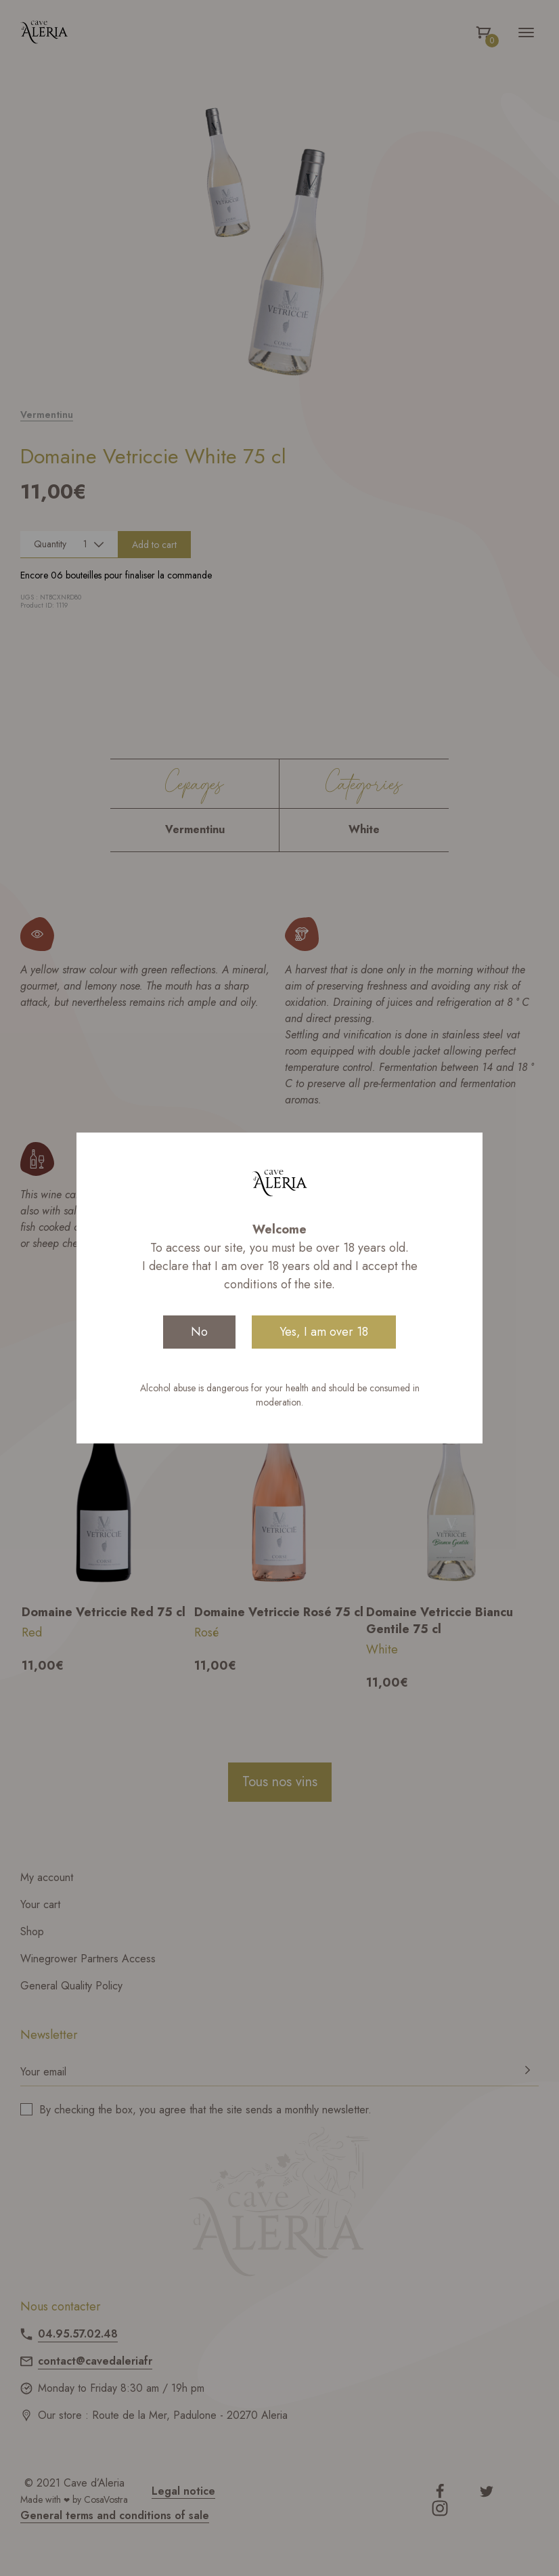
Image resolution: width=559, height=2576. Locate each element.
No (199, 1331)
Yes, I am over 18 (324, 1331)
